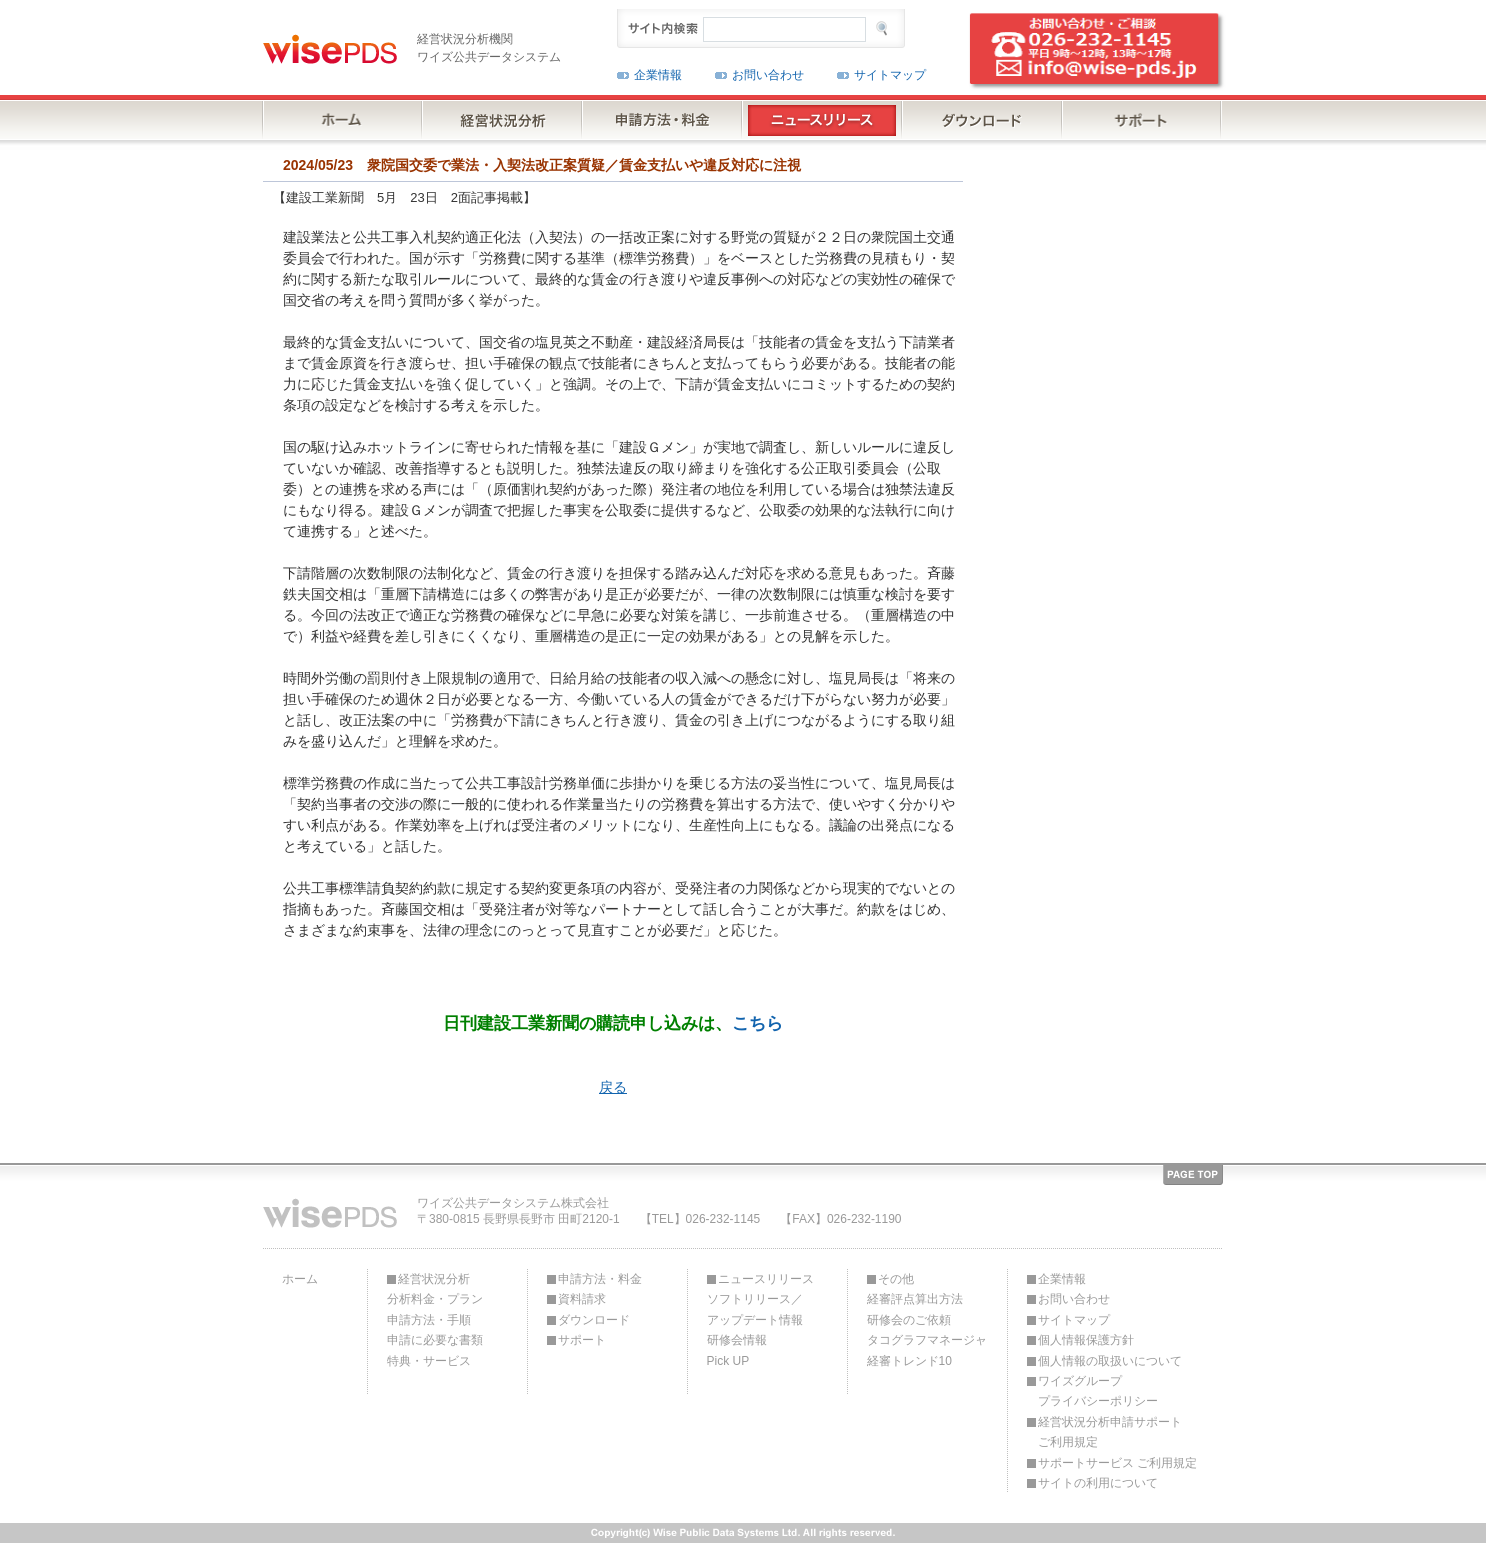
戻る (613, 1087)
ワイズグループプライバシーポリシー (1098, 1391)
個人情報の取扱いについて (1110, 1361)
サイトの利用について (1098, 1483)
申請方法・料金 (600, 1279)
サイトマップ (890, 75)
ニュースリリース (766, 1279)
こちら (757, 1023)
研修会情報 (737, 1340)
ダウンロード (594, 1320)
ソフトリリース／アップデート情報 (755, 1309)
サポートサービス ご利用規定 (1117, 1463)
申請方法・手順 (429, 1320)
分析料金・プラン (435, 1299)
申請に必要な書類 (435, 1340)
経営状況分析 (434, 1279)
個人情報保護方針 (1086, 1340)
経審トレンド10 (909, 1361)
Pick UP (728, 1361)
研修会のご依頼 (909, 1320)
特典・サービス (429, 1361)
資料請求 (582, 1299)
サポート (582, 1340)
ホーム (300, 1279)
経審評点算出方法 (915, 1299)
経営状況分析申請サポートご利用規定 (1110, 1432)
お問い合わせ (768, 75)
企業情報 (658, 75)
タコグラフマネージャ (927, 1340)
